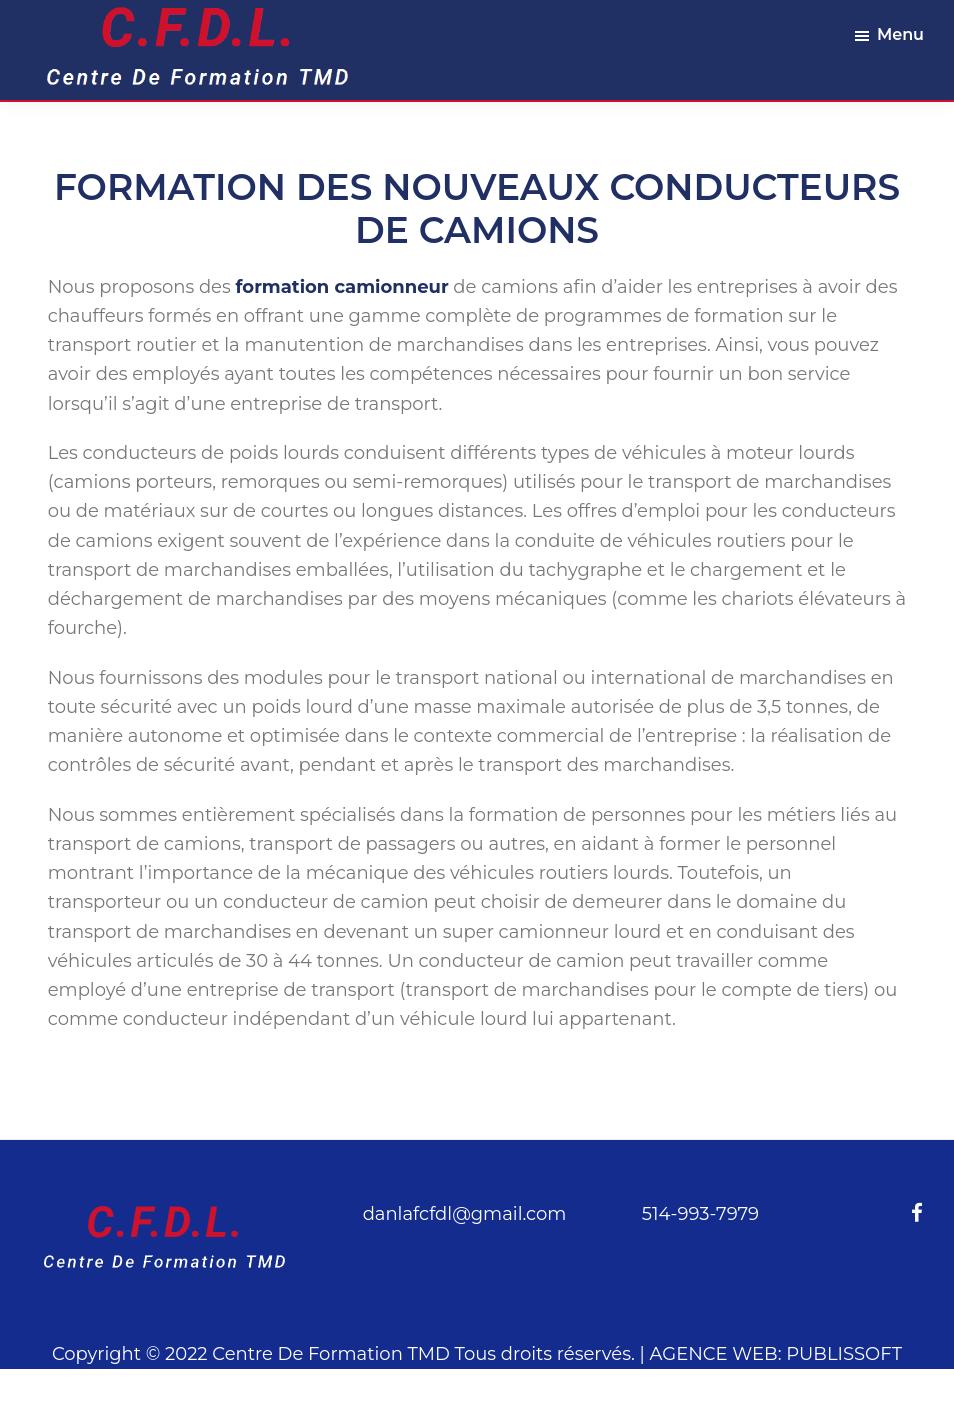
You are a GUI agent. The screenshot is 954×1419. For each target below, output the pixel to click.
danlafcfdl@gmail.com (465, 1214)
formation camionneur (342, 287)
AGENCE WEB (714, 1354)
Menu (900, 34)
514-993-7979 (700, 1214)
